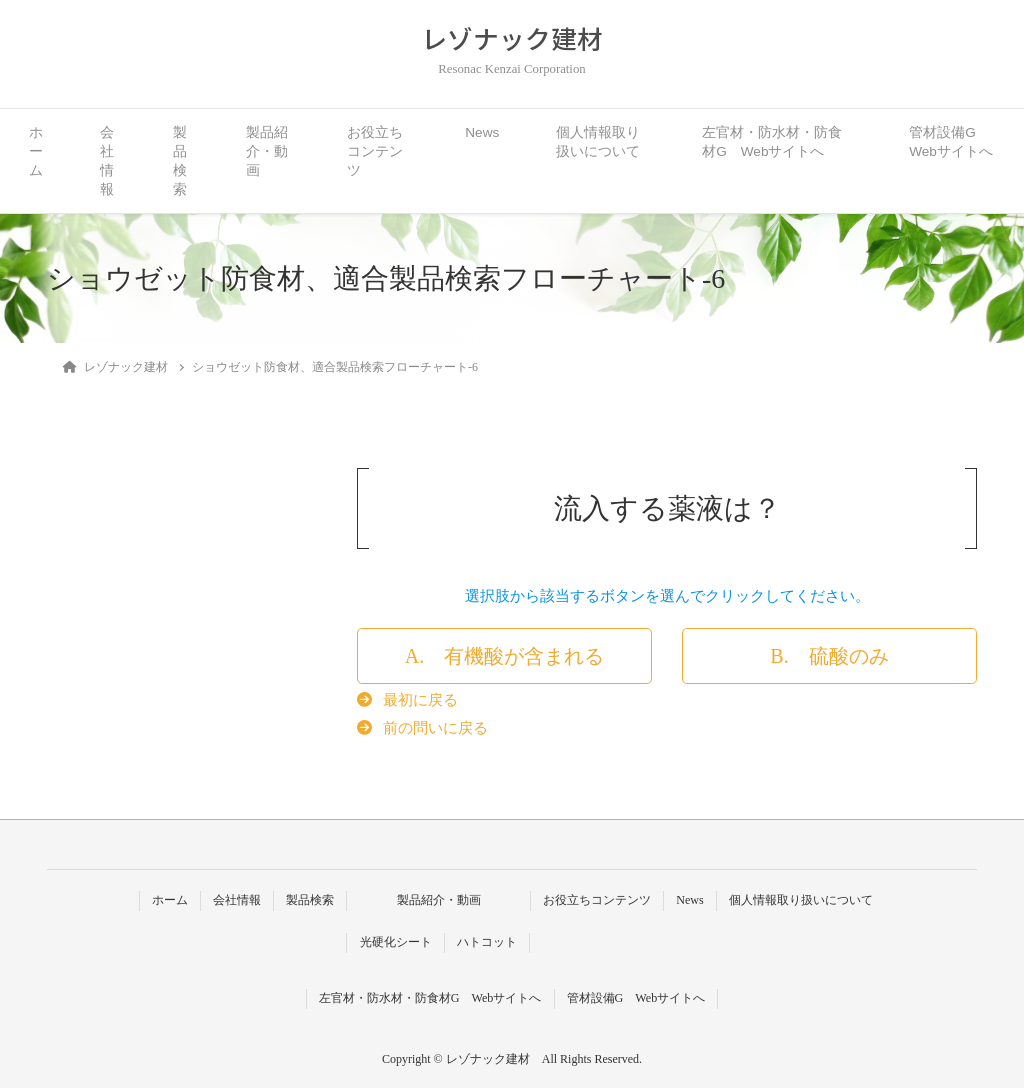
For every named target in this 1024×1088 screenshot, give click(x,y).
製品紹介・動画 (267, 151)
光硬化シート (396, 942)
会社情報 (107, 161)
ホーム (36, 151)
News (482, 132)
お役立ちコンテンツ (375, 151)
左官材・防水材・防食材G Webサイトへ (772, 142)
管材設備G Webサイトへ (951, 142)
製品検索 (180, 161)
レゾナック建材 (512, 38)
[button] (504, 656)
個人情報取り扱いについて (598, 142)
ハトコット (487, 942)
